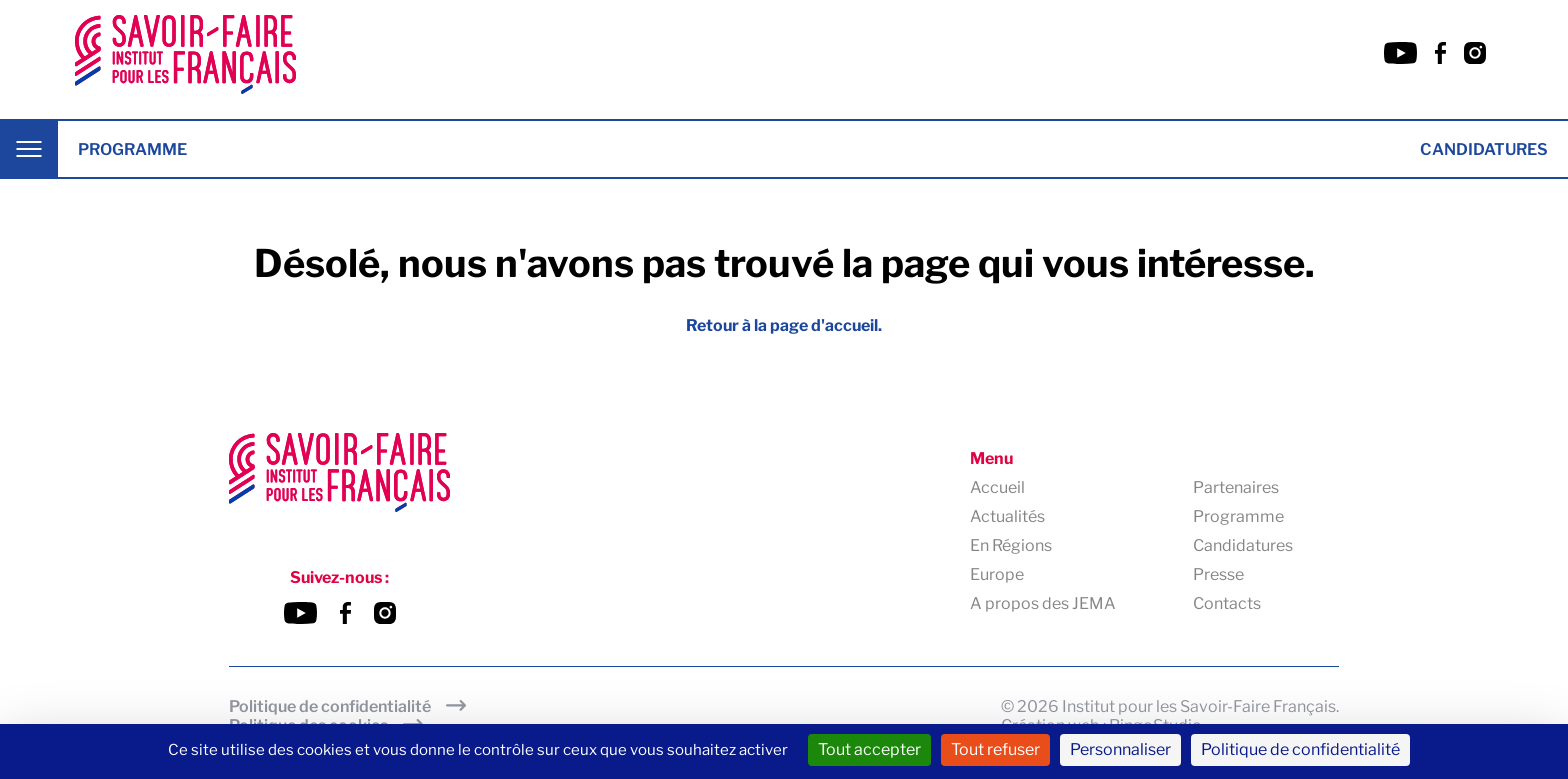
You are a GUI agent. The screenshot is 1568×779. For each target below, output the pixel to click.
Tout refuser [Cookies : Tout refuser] (995, 749)
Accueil (997, 487)
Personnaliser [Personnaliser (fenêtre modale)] (1120, 749)
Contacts (1227, 603)
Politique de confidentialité (330, 706)
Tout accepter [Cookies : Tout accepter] (869, 749)
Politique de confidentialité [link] (1300, 749)
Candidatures (1484, 149)
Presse (1218, 574)
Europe (997, 574)
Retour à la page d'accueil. (784, 325)
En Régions (1011, 545)
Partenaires (1236, 487)
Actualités (1007, 516)
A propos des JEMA (1043, 603)
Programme (132, 149)
